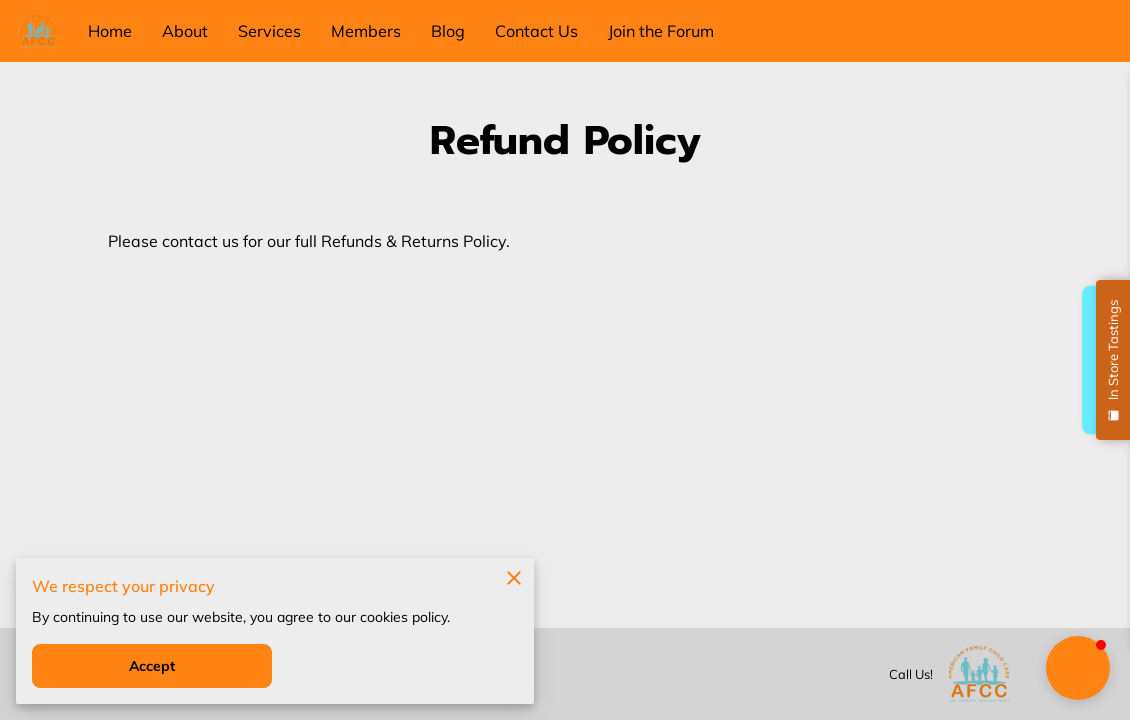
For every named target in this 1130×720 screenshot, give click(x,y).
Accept (152, 666)
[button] (1078, 668)
